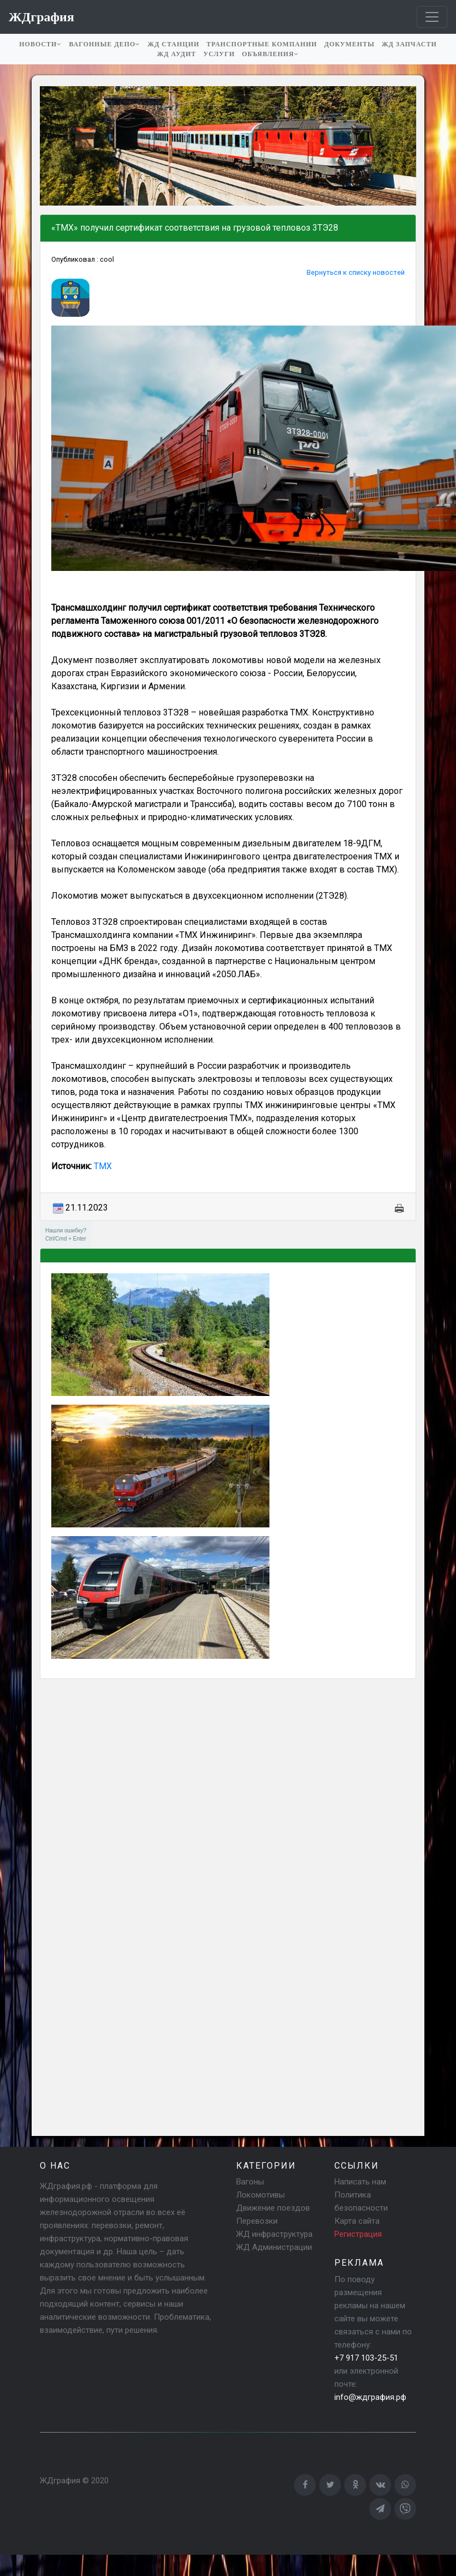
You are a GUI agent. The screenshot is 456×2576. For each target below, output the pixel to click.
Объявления (270, 54)
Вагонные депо (104, 44)
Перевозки (257, 2221)
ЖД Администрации (274, 2247)
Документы (349, 44)
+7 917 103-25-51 (366, 2358)
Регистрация (358, 2234)
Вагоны (250, 2182)
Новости (40, 44)
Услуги (219, 54)
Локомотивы (260, 2195)
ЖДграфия (60, 2480)
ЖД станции (173, 44)
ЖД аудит (176, 54)
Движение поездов (273, 2208)
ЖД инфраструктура (274, 2234)
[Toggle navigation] (432, 17)
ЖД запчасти (409, 44)
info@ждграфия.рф (370, 2397)
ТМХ (102, 1166)
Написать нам (360, 2182)
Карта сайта (357, 2221)
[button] (49, 146)
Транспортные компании (262, 44)
